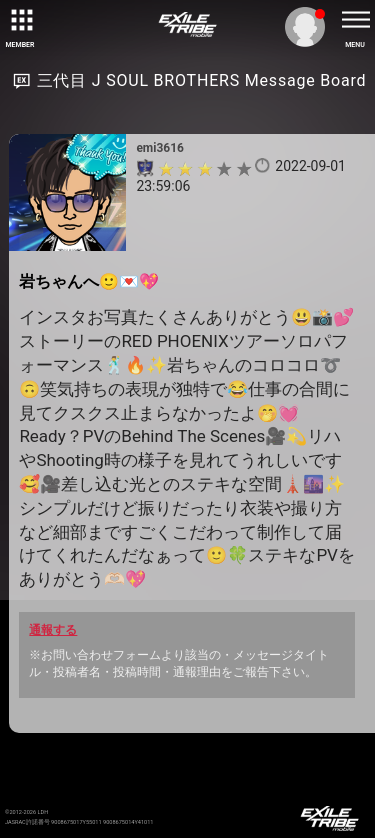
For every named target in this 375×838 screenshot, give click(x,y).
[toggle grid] (20, 20)
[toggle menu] (355, 20)
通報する (53, 630)
